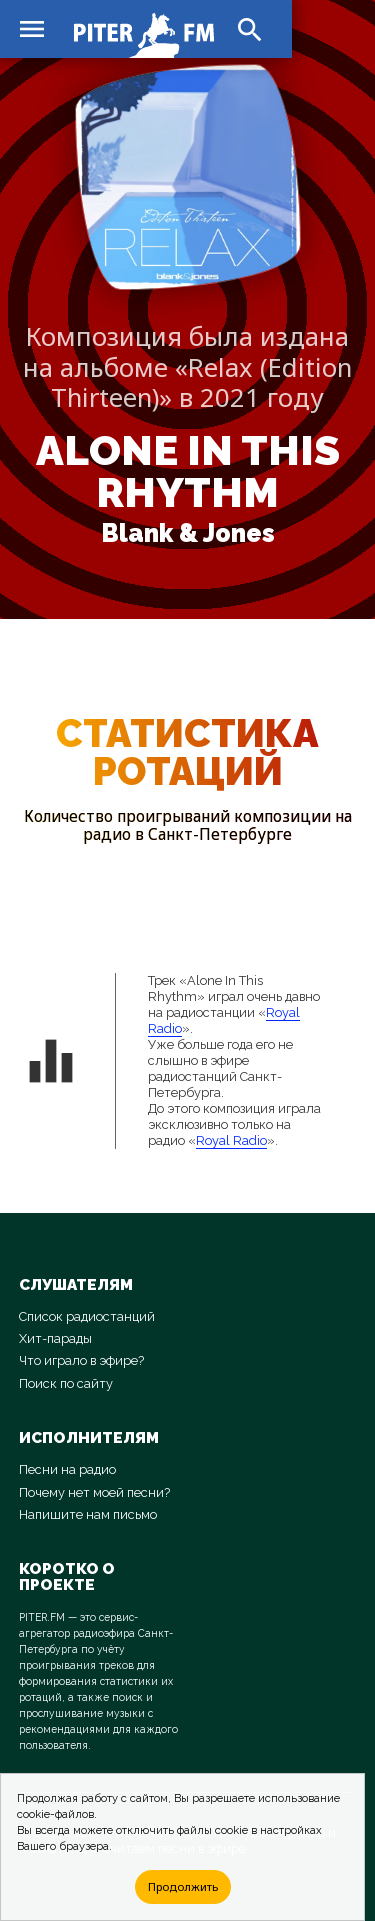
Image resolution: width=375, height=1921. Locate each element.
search (250, 30)
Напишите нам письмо (88, 1514)
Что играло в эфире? (81, 1360)
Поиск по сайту (66, 1383)
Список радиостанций (87, 1316)
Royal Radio (231, 1140)
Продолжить (183, 1886)
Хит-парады (55, 1338)
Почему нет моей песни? (94, 1492)
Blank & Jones (188, 533)
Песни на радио (67, 1469)
